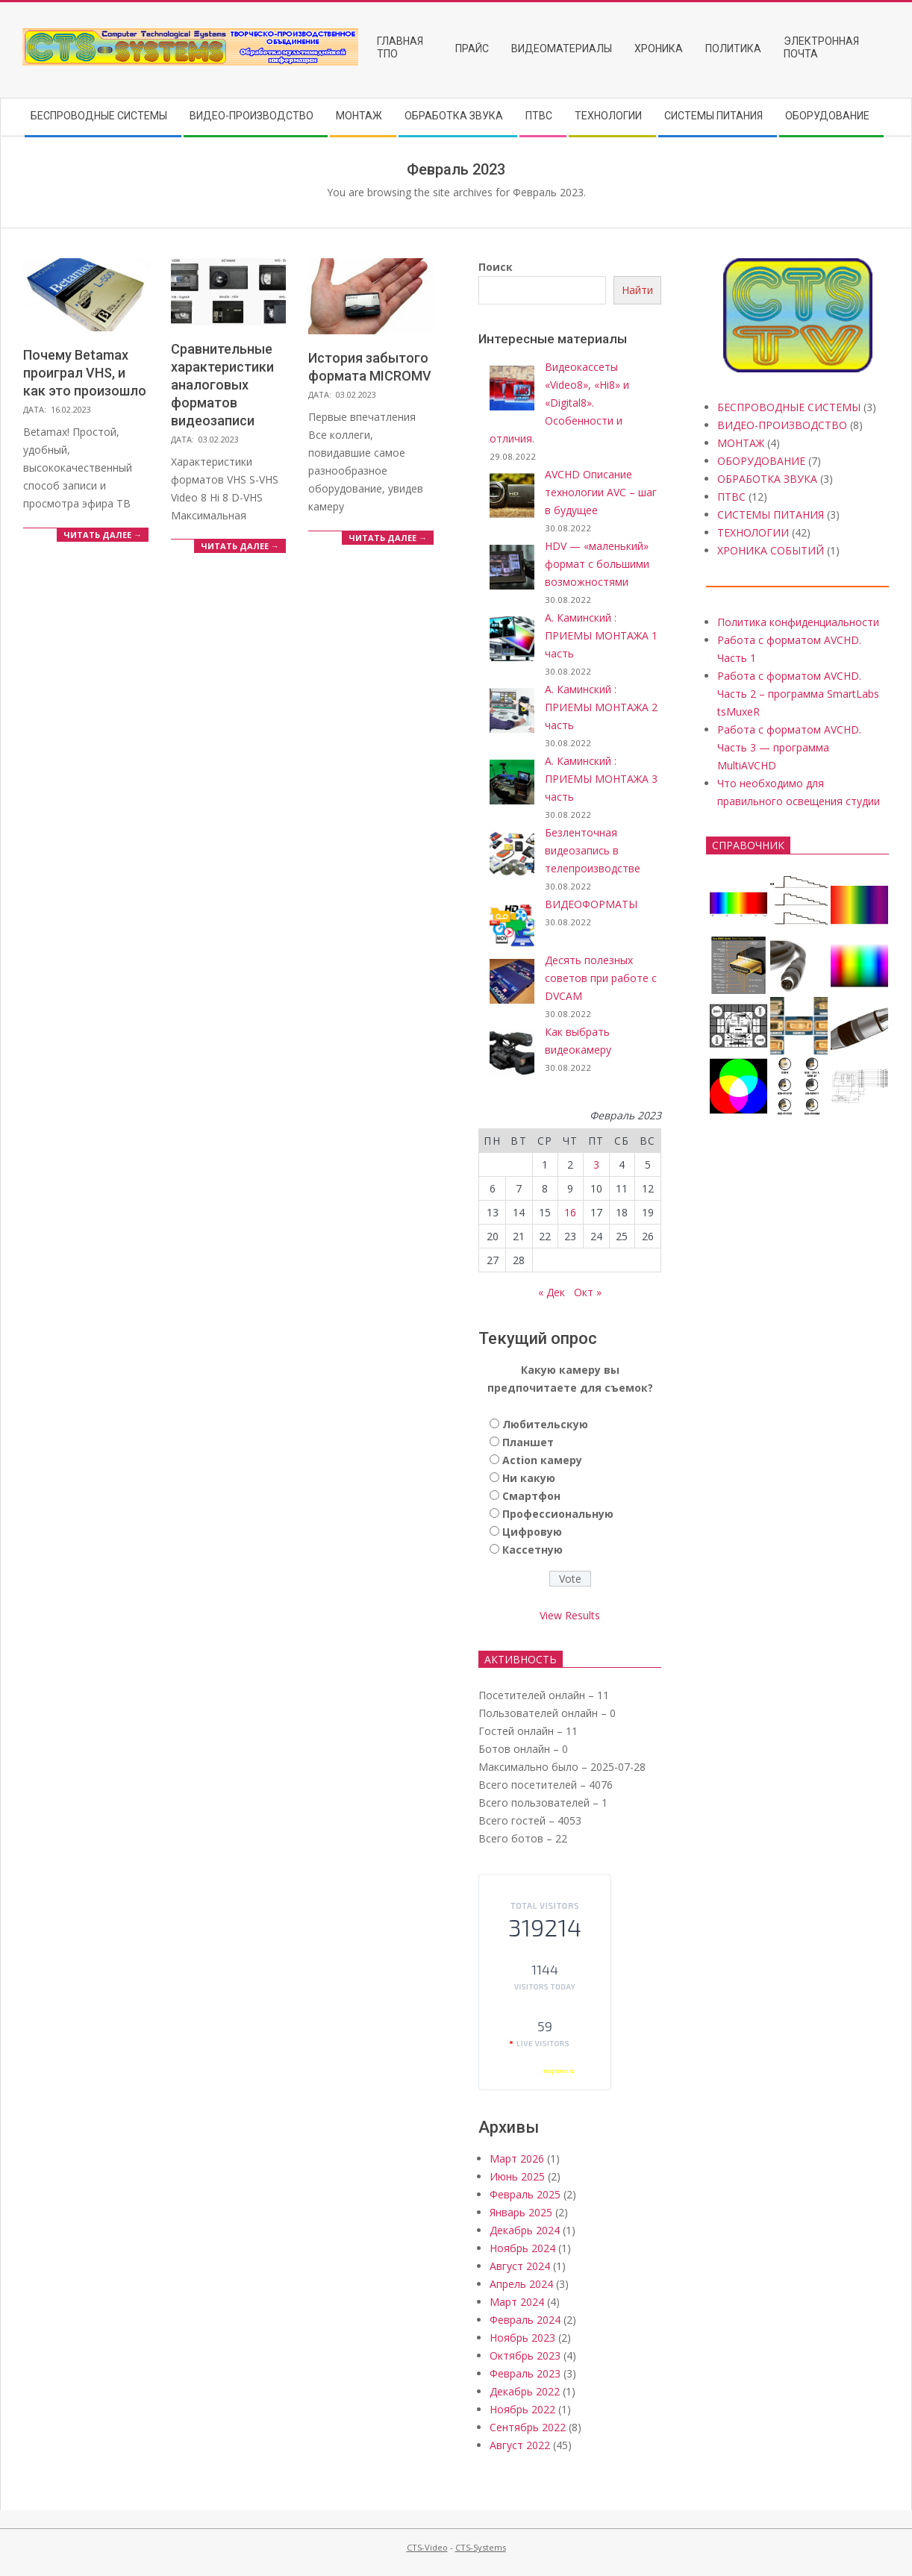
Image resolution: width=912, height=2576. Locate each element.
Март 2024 (517, 2302)
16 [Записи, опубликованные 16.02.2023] (570, 1212)
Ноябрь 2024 (522, 2248)
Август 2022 (520, 2445)
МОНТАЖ (740, 443)
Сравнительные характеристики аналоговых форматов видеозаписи (222, 384)
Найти (637, 290)
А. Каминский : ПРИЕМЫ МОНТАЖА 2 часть (601, 707)
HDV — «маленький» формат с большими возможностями (597, 564)
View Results (570, 1615)
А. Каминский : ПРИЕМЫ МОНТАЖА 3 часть (601, 779)
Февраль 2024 (525, 2320)
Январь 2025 (521, 2212)
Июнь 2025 (517, 2176)
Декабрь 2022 (525, 2391)
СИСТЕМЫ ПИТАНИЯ (770, 514)
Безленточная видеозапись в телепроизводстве (592, 850)
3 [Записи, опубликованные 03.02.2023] (596, 1164)
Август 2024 (520, 2266)
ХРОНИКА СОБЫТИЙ (770, 550)
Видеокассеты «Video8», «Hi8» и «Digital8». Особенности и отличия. (559, 403)
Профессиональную (557, 1514)
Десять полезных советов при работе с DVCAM (601, 978)
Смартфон (531, 1496)
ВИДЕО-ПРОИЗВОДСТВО (782, 425)
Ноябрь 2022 (522, 2409)
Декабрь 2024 (525, 2230)
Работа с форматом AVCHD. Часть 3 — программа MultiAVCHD (789, 747)
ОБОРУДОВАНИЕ (761, 461)
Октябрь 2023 (525, 2355)
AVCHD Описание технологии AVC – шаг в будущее (601, 492)
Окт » (588, 1292)
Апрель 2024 (521, 2284)
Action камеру (542, 1460)
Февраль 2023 (525, 2373)
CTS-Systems (480, 2547)
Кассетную (532, 1549)
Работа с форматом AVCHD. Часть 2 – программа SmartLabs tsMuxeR (798, 694)
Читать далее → (102, 534)
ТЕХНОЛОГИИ (753, 532)
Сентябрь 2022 (528, 2427)
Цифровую (532, 1532)
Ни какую (528, 1478)
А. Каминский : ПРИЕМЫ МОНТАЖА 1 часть (601, 635)
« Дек (551, 1292)
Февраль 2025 (525, 2194)
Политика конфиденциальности (798, 622)
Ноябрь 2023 (522, 2337)
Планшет (528, 1442)
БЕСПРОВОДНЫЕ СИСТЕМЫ (789, 407)
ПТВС (731, 497)
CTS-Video (427, 2547)
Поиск (495, 267)
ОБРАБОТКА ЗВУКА (767, 479)
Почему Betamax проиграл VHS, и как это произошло (84, 372)
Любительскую (545, 1424)
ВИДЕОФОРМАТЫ (591, 904)
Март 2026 (517, 2158)
